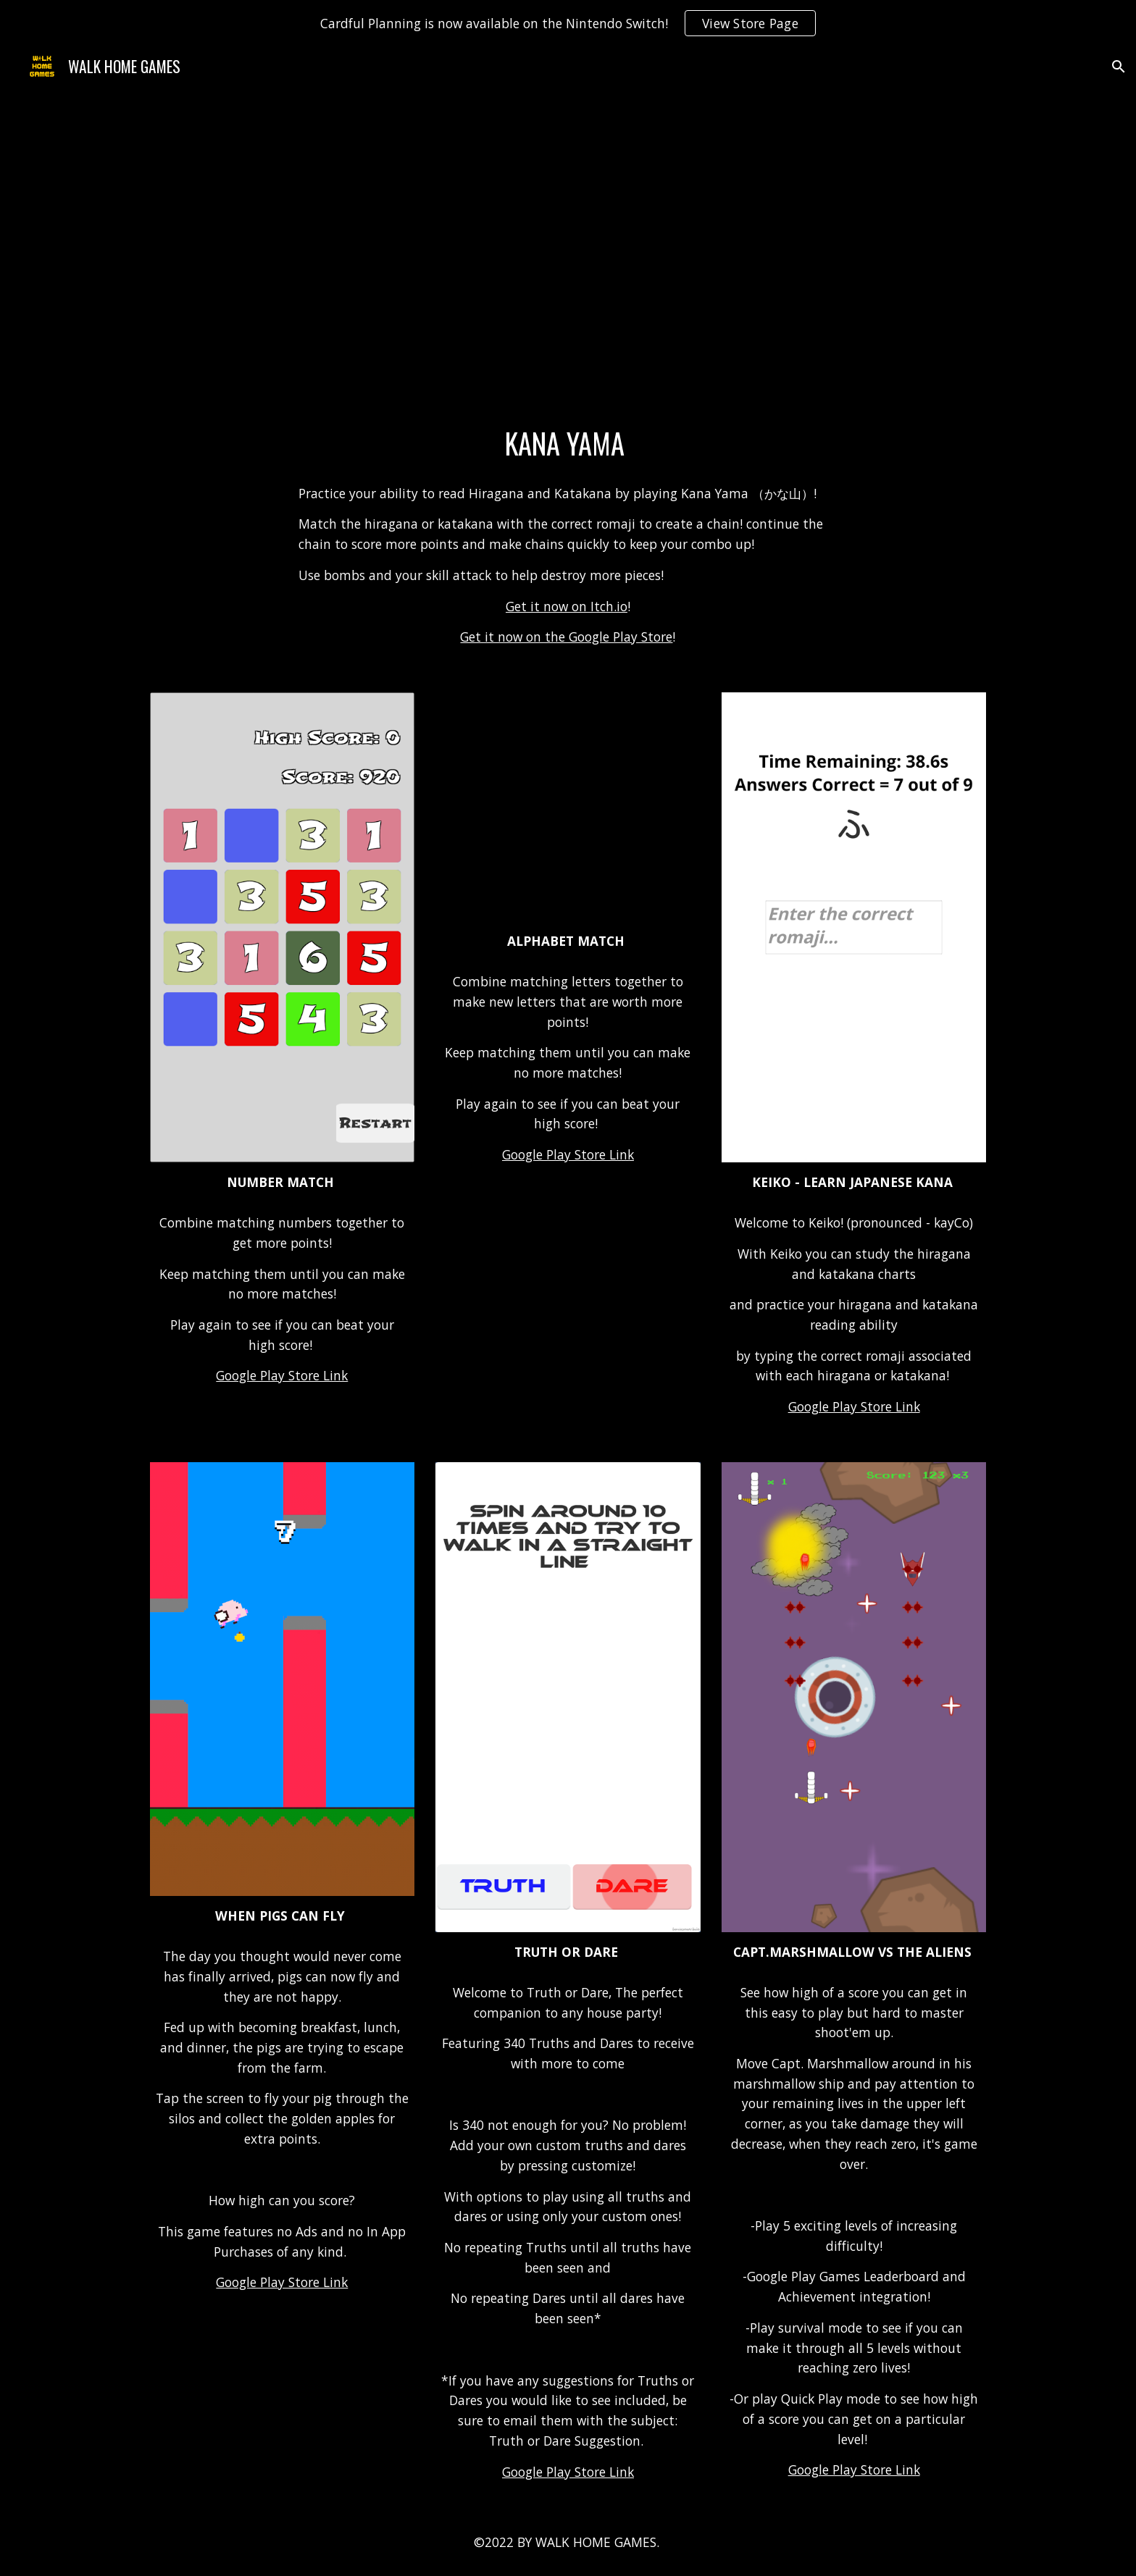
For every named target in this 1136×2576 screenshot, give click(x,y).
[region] (568, 23)
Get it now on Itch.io (566, 606)
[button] (1118, 66)
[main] (568, 444)
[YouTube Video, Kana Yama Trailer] (568, 259)
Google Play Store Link (282, 1375)
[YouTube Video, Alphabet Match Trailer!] (567, 806)
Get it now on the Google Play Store (566, 636)
